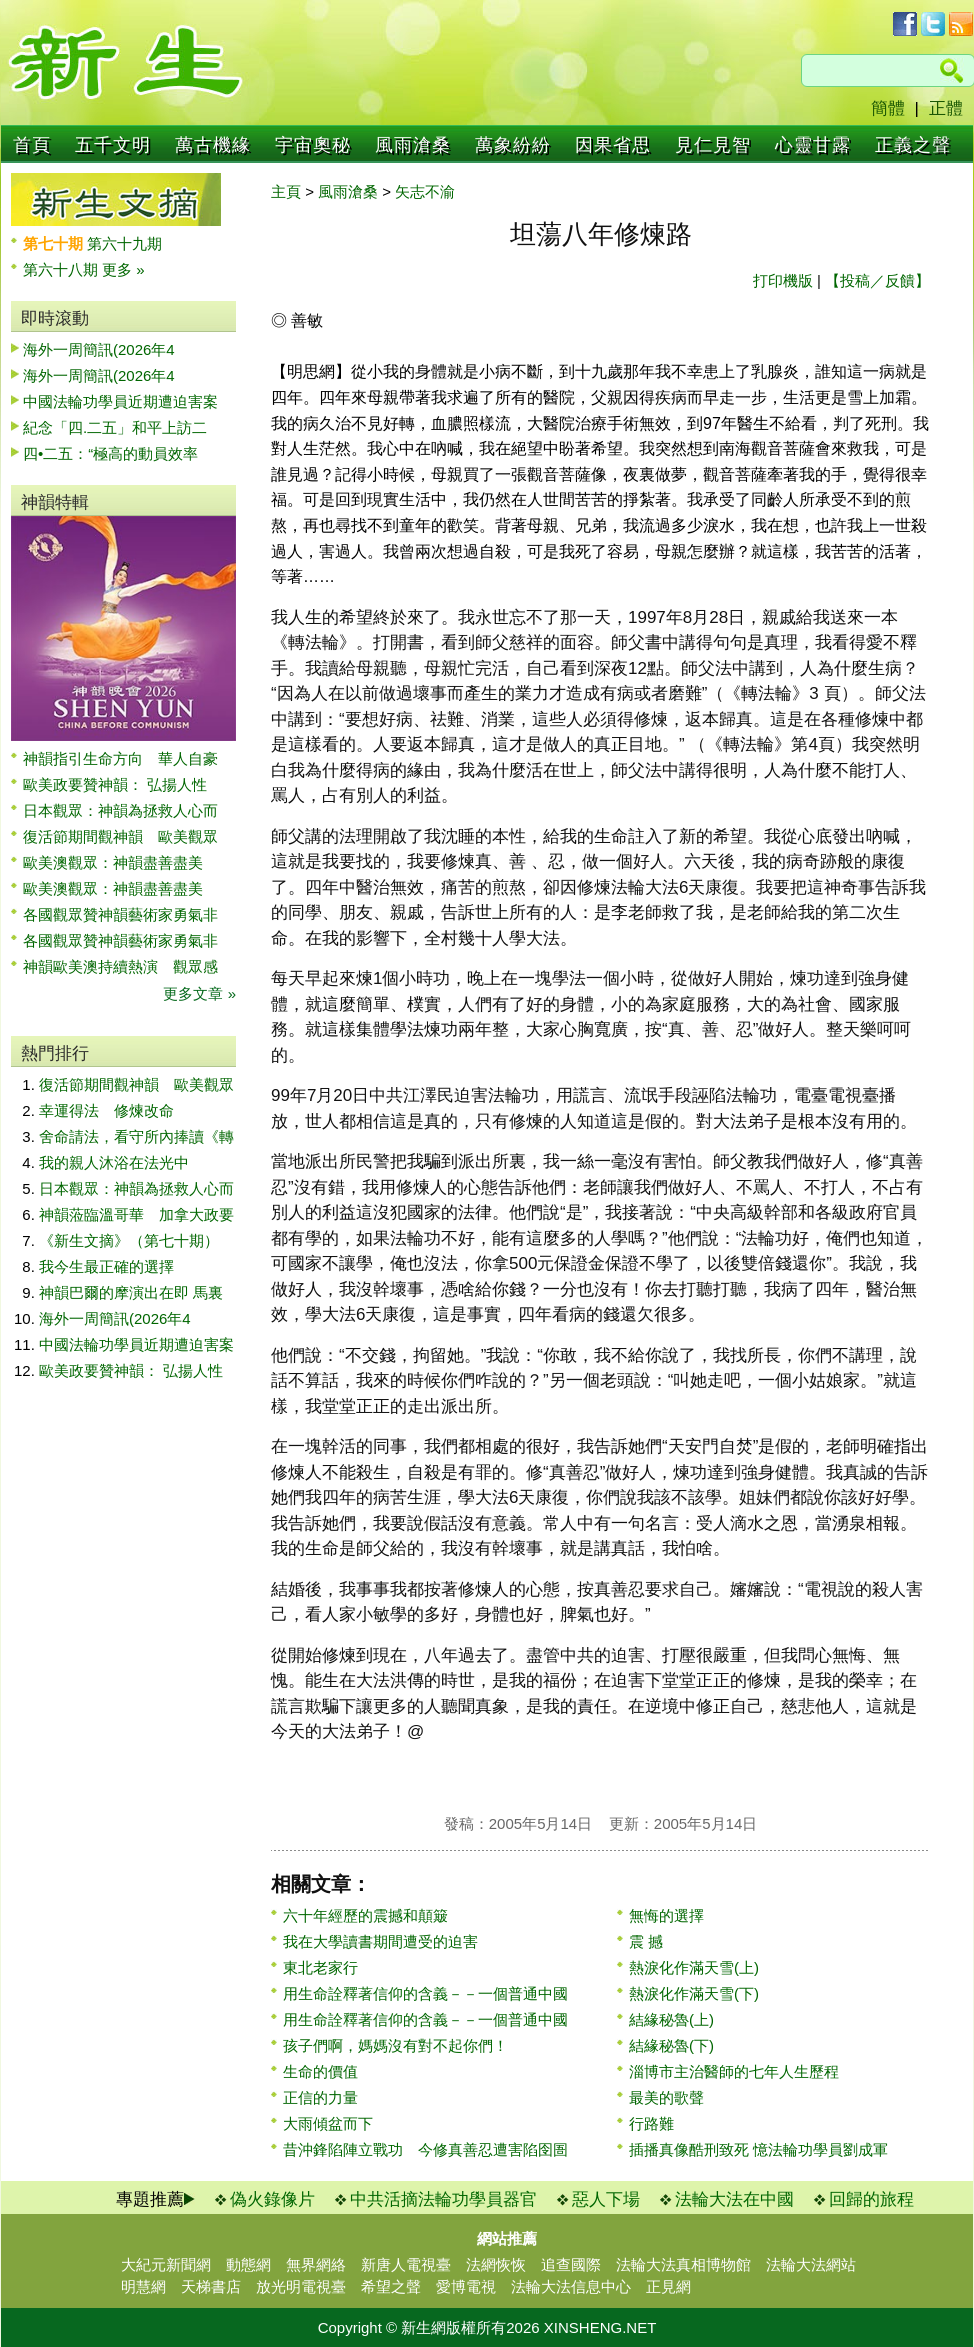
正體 (946, 108)
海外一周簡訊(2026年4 (99, 349)
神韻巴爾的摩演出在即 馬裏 (131, 1292)
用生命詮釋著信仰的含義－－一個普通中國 (425, 1993)
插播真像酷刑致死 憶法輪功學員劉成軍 (758, 2149)
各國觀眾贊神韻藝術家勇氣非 (120, 914)
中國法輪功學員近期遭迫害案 (120, 401)
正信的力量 (320, 2097)
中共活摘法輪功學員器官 (443, 2199)
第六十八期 (62, 269)
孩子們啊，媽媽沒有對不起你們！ (395, 2045)
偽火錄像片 (272, 2199)
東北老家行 (320, 1967)
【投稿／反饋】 (877, 280)
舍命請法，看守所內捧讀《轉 (136, 1136)
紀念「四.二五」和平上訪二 (115, 427)
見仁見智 (713, 145)
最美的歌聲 (666, 2097)
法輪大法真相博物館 (683, 2264)
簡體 (888, 108)
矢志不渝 (425, 191)
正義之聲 (913, 145)
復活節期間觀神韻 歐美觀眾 (120, 836)
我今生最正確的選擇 (106, 1266)
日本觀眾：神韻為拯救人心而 (120, 810)
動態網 (248, 2264)
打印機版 (783, 280)
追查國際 (571, 2264)
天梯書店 (211, 2286)
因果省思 (613, 145)
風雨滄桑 (413, 145)
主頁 (286, 191)
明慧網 (143, 2286)
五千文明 (113, 145)
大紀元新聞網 (166, 2264)
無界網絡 (316, 2264)
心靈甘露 (813, 145)
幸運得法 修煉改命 (106, 1110)
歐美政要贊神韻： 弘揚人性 (115, 784)
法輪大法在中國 (734, 2199)
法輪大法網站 (811, 2264)
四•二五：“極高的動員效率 (110, 453)
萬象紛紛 (513, 145)
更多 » (123, 269)
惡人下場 (606, 2199)
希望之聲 (391, 2286)
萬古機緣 (213, 145)
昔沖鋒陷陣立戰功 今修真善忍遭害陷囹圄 (425, 2149)
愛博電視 (466, 2286)
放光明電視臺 (301, 2286)
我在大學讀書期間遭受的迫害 (380, 1941)
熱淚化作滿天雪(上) (694, 1967)
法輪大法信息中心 (571, 2286)
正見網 (668, 2286)
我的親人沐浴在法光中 (114, 1162)
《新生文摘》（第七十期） (129, 1240)
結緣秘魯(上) (671, 2019)
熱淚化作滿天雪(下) (694, 1993)
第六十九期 (124, 243)
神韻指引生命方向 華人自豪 (120, 758)
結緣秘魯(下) (671, 2045)
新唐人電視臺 (406, 2264)
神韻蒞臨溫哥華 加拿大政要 (136, 1214)
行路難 (651, 2123)
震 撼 (646, 1941)
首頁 (32, 145)
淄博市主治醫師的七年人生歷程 (734, 2071)
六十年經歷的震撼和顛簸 (365, 1915)
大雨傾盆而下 (328, 2123)
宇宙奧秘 (313, 145)
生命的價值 (320, 2071)
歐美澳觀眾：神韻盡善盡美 (120, 862)
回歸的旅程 (871, 2199)
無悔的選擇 (666, 1915)
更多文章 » (199, 993)
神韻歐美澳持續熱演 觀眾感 (120, 966)
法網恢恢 (496, 2264)
